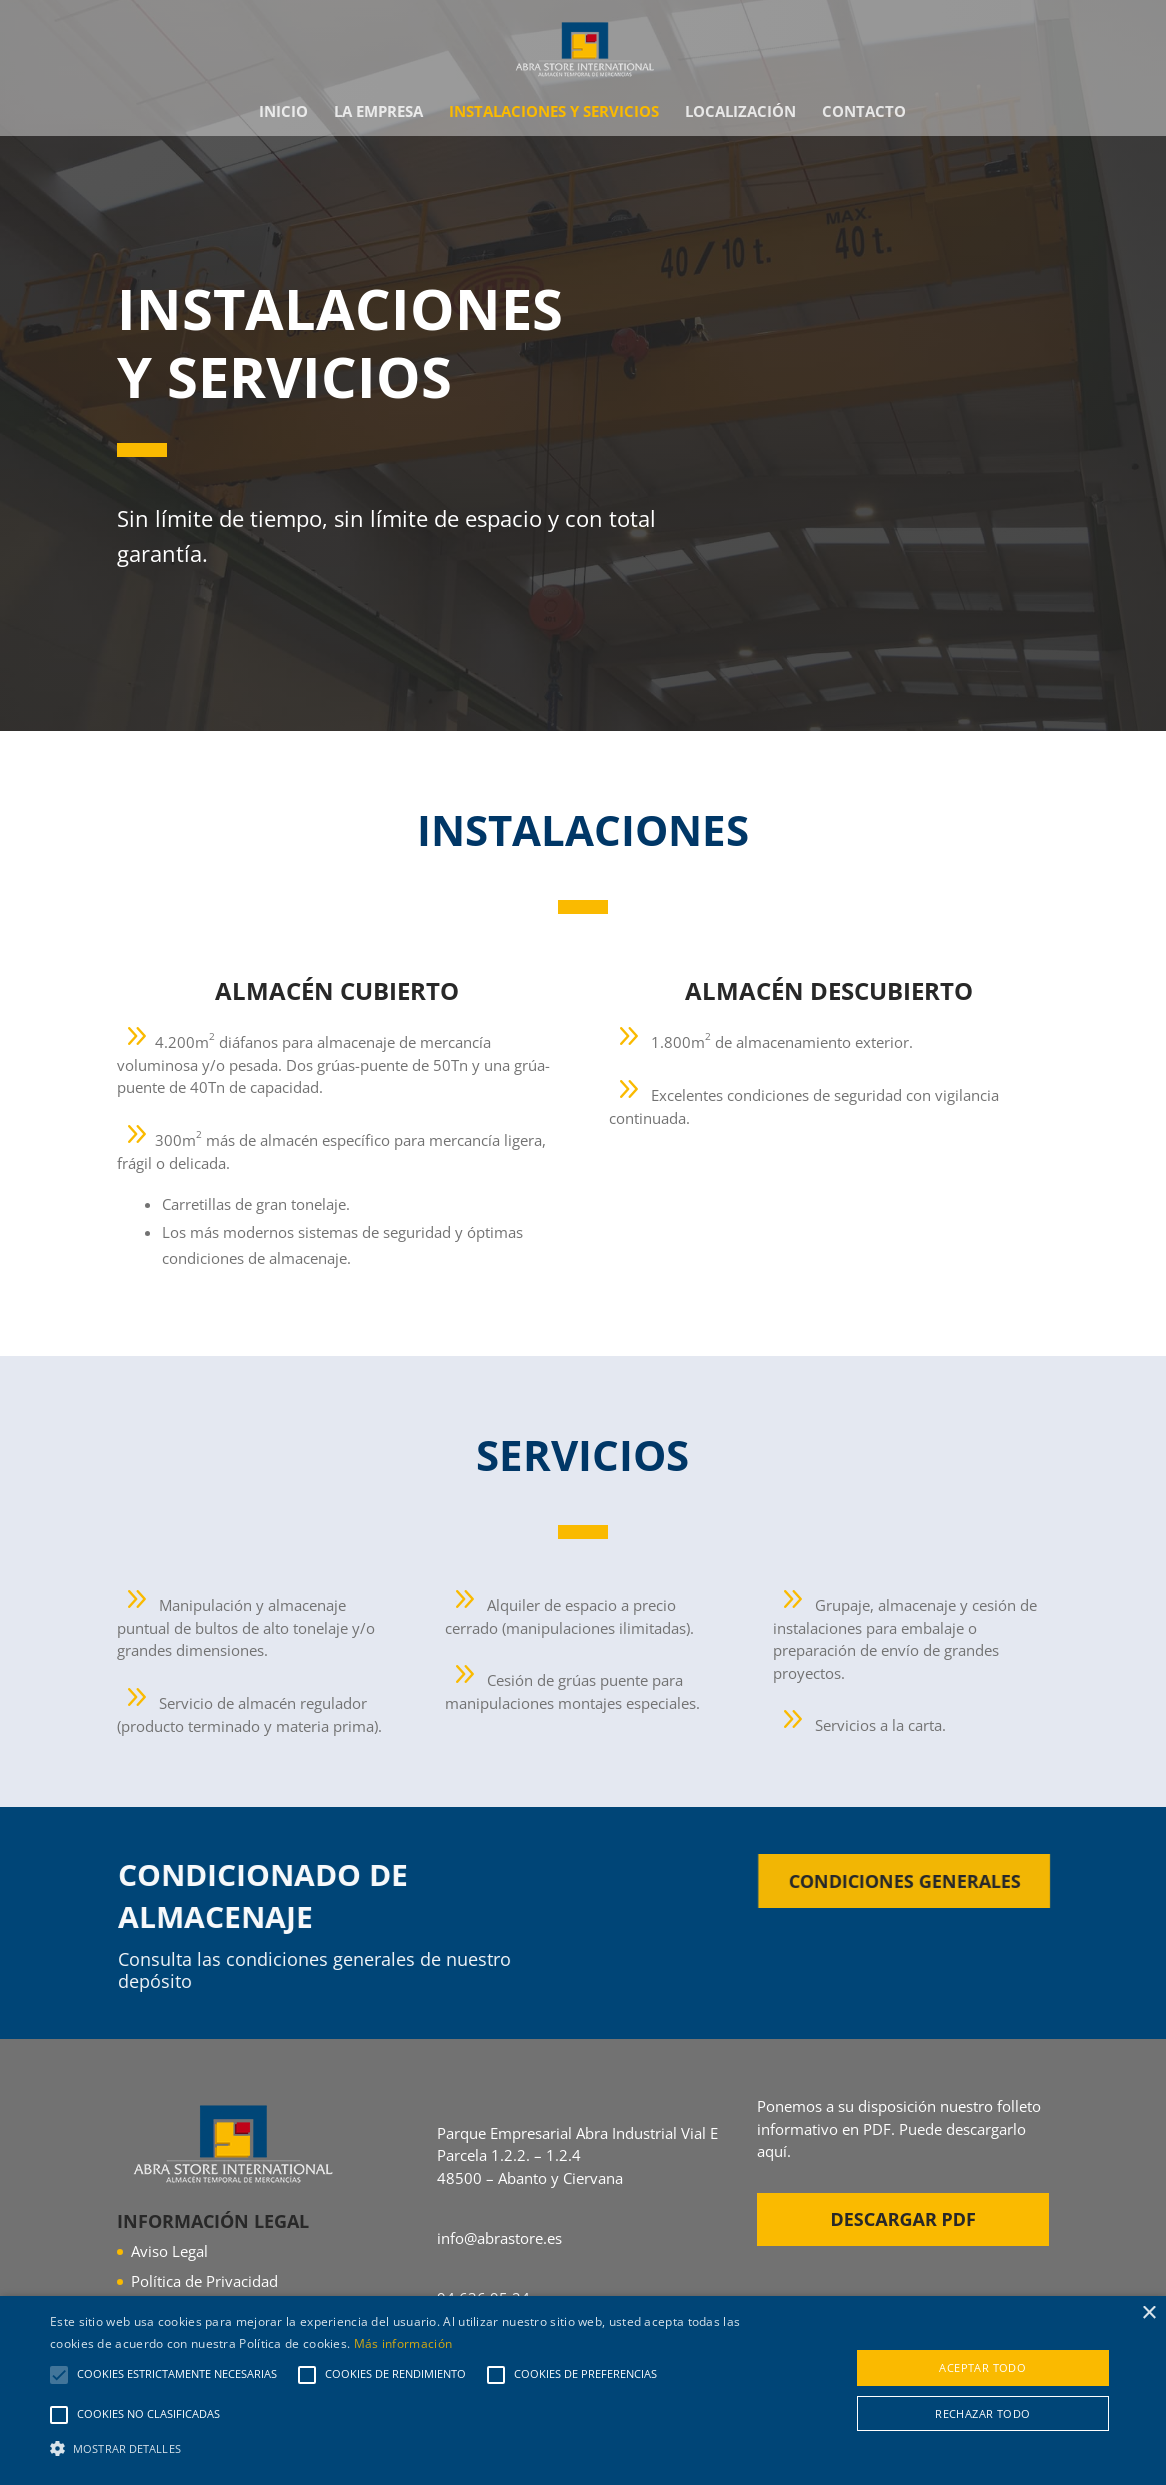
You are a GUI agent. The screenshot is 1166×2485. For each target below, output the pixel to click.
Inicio (283, 112)
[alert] (583, 2390)
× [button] (1148, 2313)
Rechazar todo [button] (982, 2413)
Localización (740, 112)
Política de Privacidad (204, 2281)
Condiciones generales (937, 1881)
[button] (396, 2449)
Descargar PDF (903, 2219)
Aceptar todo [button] (982, 2367)
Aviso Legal (169, 2251)
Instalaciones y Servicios (554, 112)
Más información (403, 2343)
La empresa (378, 112)
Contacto (864, 112)
